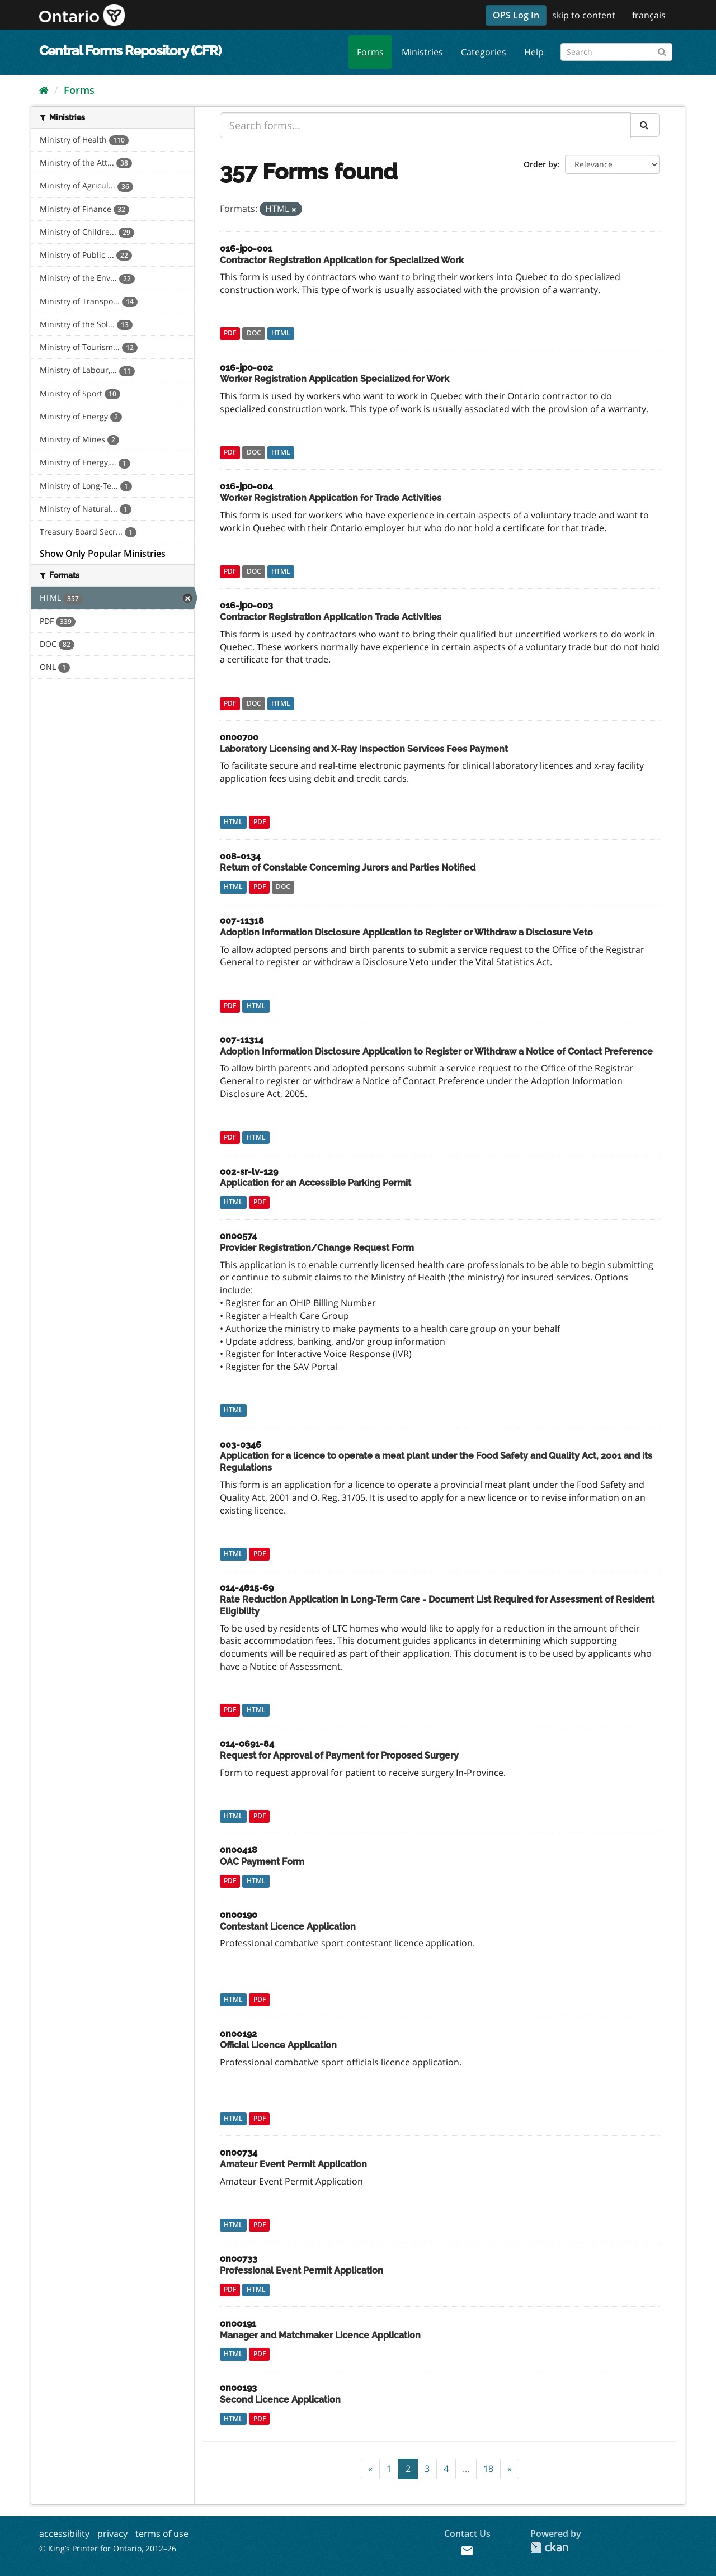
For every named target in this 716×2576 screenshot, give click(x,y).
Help (534, 52)
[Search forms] (616, 52)
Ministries (422, 52)
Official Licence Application (278, 2045)
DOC (254, 333)
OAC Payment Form (262, 1861)
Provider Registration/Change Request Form (317, 1247)
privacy (112, 2533)
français (649, 15)
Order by (541, 164)
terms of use (162, 2533)
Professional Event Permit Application (301, 2270)
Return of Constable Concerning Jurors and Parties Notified (347, 867)
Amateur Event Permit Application (293, 2164)
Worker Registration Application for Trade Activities (330, 498)
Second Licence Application (280, 2399)
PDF (230, 333)
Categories (483, 52)
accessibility (64, 2533)
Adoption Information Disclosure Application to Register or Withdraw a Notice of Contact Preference (436, 1051)
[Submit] (662, 50)
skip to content (583, 15)
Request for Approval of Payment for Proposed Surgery (339, 1755)
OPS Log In (516, 15)
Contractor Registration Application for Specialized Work (342, 260)
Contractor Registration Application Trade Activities (330, 617)
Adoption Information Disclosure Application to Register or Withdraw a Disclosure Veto (406, 932)
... (466, 2468)
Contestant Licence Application (288, 1926)
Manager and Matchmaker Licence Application (320, 2335)
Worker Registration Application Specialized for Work (334, 379)
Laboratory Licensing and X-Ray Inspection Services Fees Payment (364, 749)
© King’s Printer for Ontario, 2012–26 (107, 2548)
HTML (280, 333)
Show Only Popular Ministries (103, 553)
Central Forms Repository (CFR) (130, 50)
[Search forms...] (425, 125)
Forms (370, 52)
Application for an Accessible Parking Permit (315, 1183)
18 (488, 2468)
